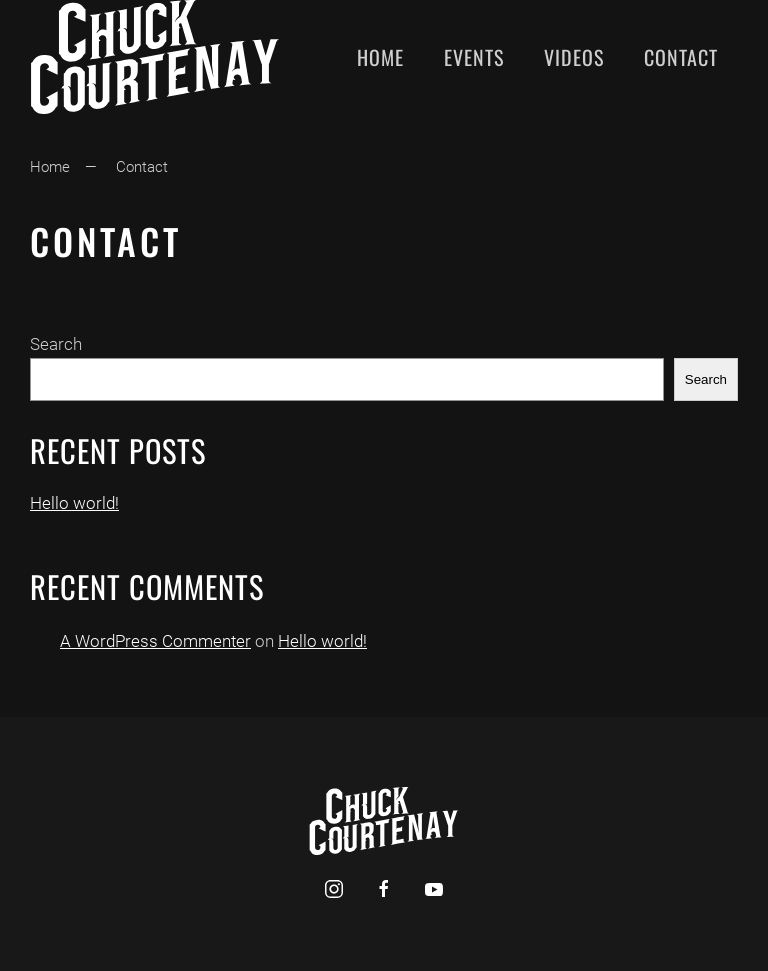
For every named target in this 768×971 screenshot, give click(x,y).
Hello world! (74, 503)
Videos (574, 57)
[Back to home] (155, 57)
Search (56, 344)
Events (474, 57)
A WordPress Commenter (155, 641)
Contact (681, 57)
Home (380, 57)
